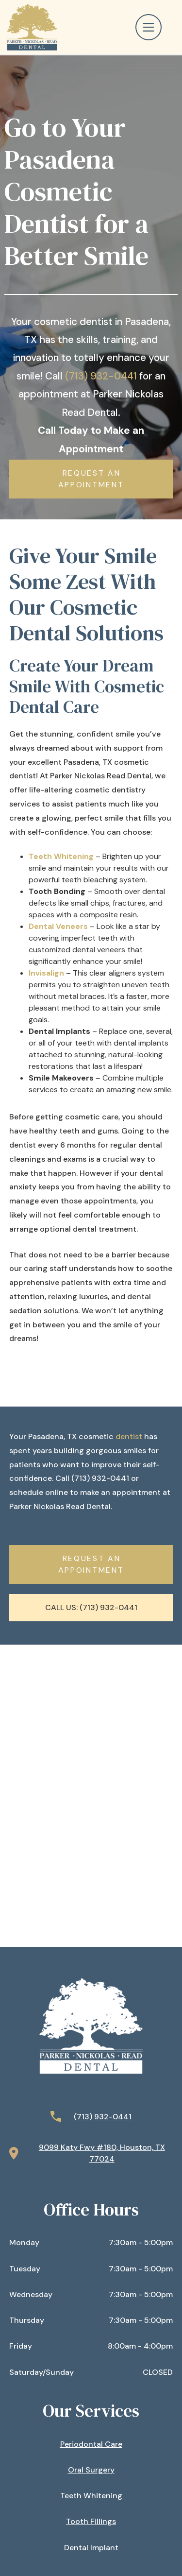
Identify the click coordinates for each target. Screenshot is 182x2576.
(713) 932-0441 (101, 375)
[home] (29, 27)
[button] (154, 27)
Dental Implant (91, 2547)
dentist (129, 1436)
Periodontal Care (91, 2444)
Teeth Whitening (91, 2495)
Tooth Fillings (91, 2521)
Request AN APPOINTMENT (91, 479)
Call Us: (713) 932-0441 (91, 1607)
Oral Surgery (91, 2470)
